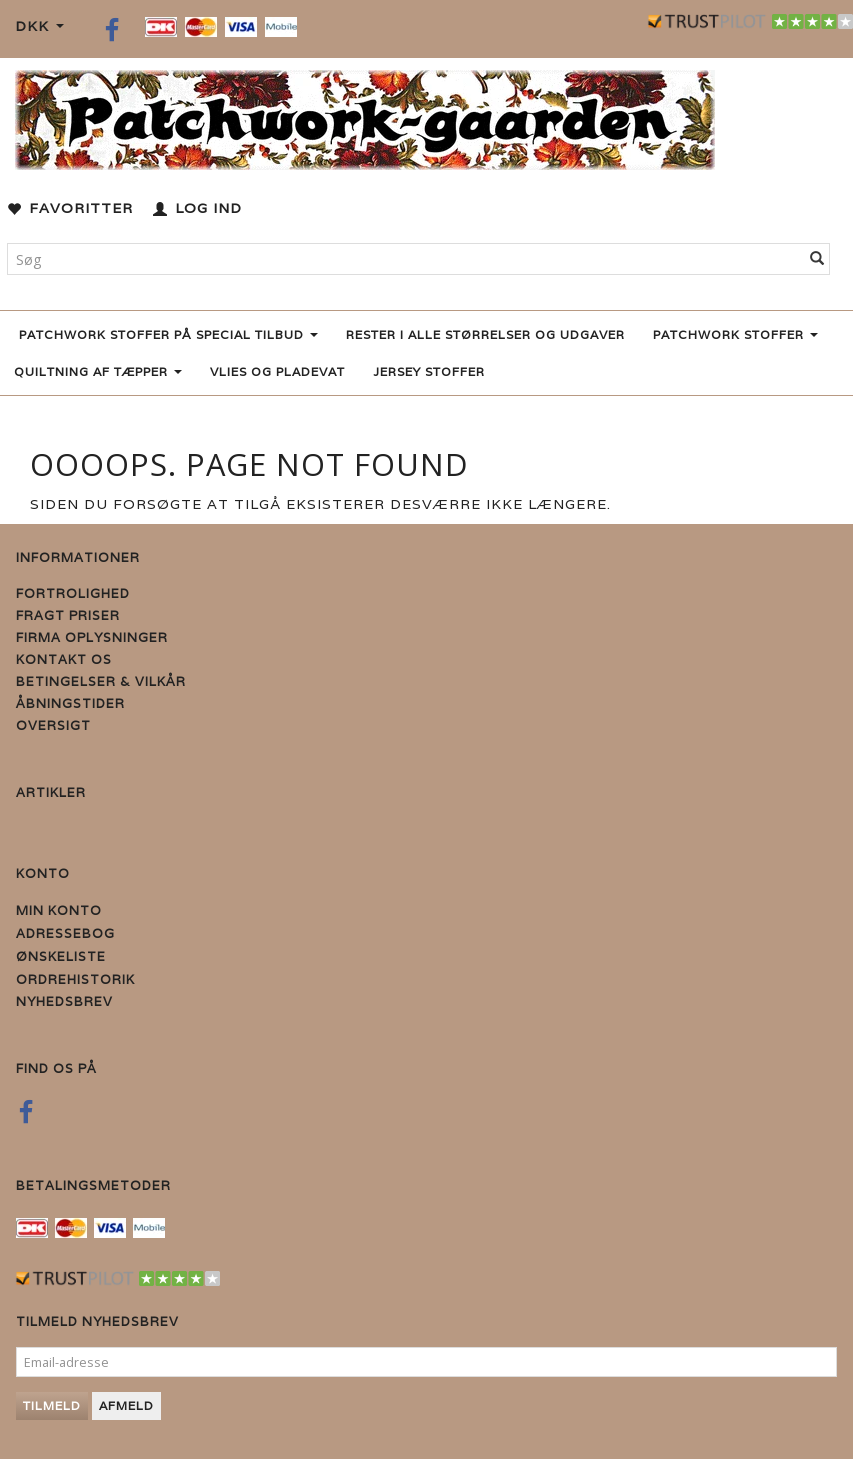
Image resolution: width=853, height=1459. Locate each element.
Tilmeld (52, 1405)
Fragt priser (68, 615)
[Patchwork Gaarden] (365, 115)
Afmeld (126, 1405)
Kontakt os (64, 659)
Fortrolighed (73, 593)
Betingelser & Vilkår (101, 681)
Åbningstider (70, 703)
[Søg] (817, 259)
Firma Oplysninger (92, 637)
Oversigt (53, 725)
